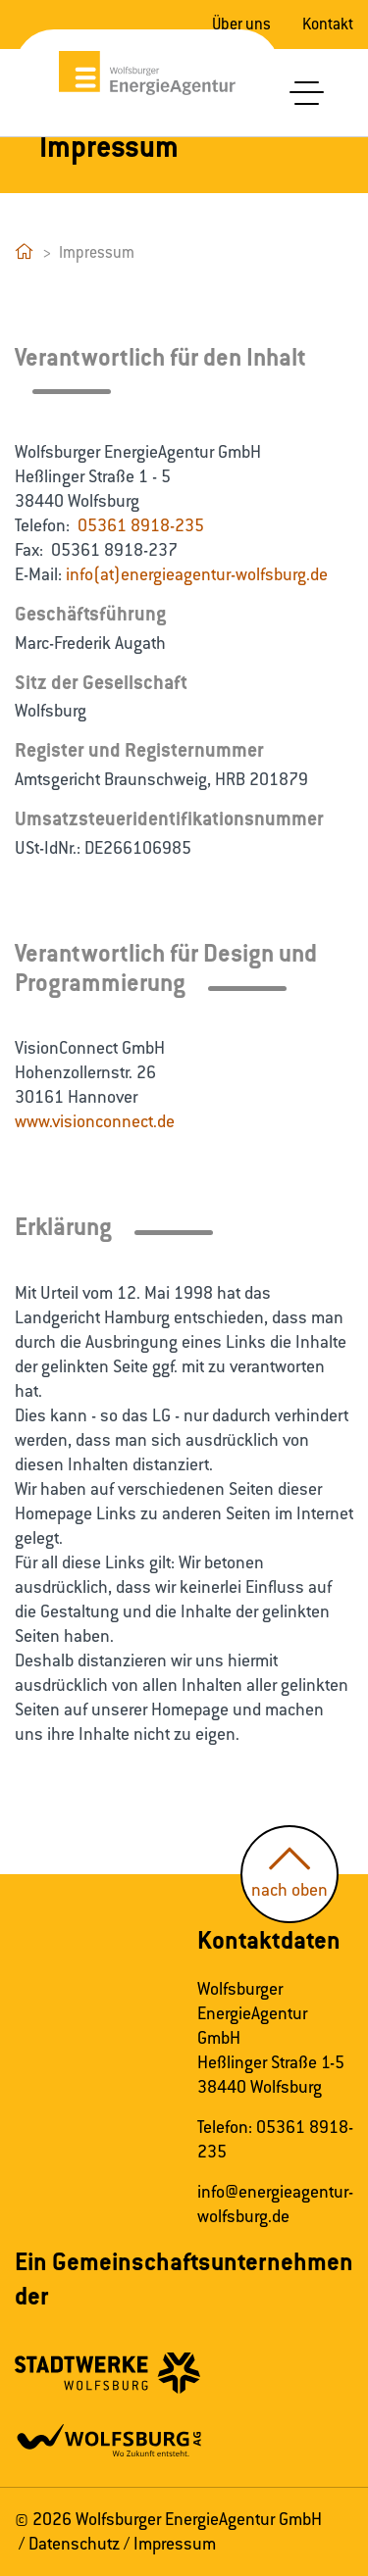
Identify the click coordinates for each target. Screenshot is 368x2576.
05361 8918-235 (141, 525)
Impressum (174, 2543)
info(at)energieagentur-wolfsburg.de (197, 574)
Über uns (241, 24)
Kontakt (327, 24)
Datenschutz (74, 2543)
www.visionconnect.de (95, 1121)
